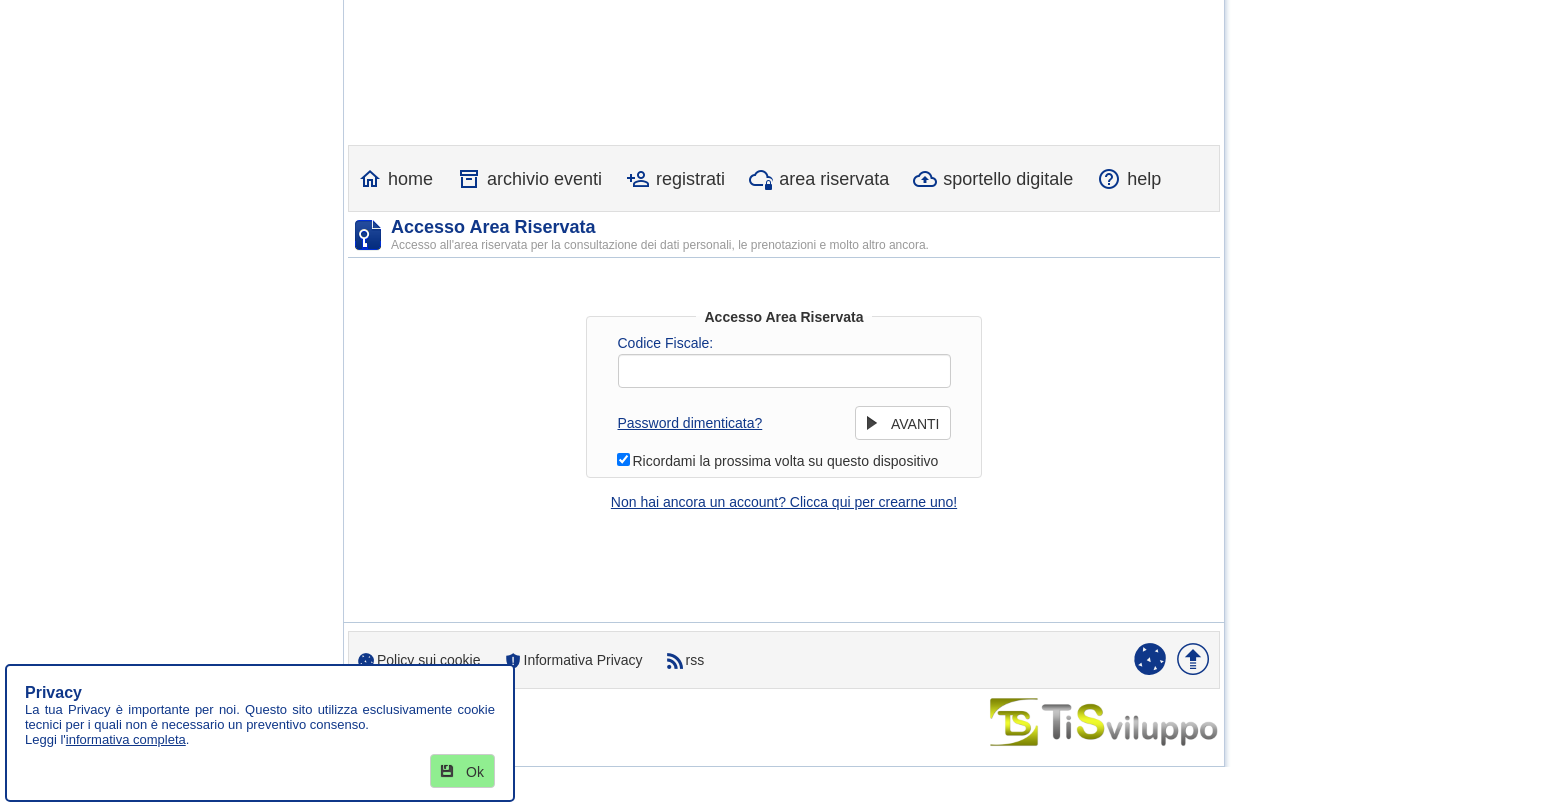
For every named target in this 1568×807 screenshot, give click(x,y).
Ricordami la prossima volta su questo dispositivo (786, 461)
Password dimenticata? (690, 423)
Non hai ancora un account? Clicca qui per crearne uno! (784, 502)
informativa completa (126, 739)
